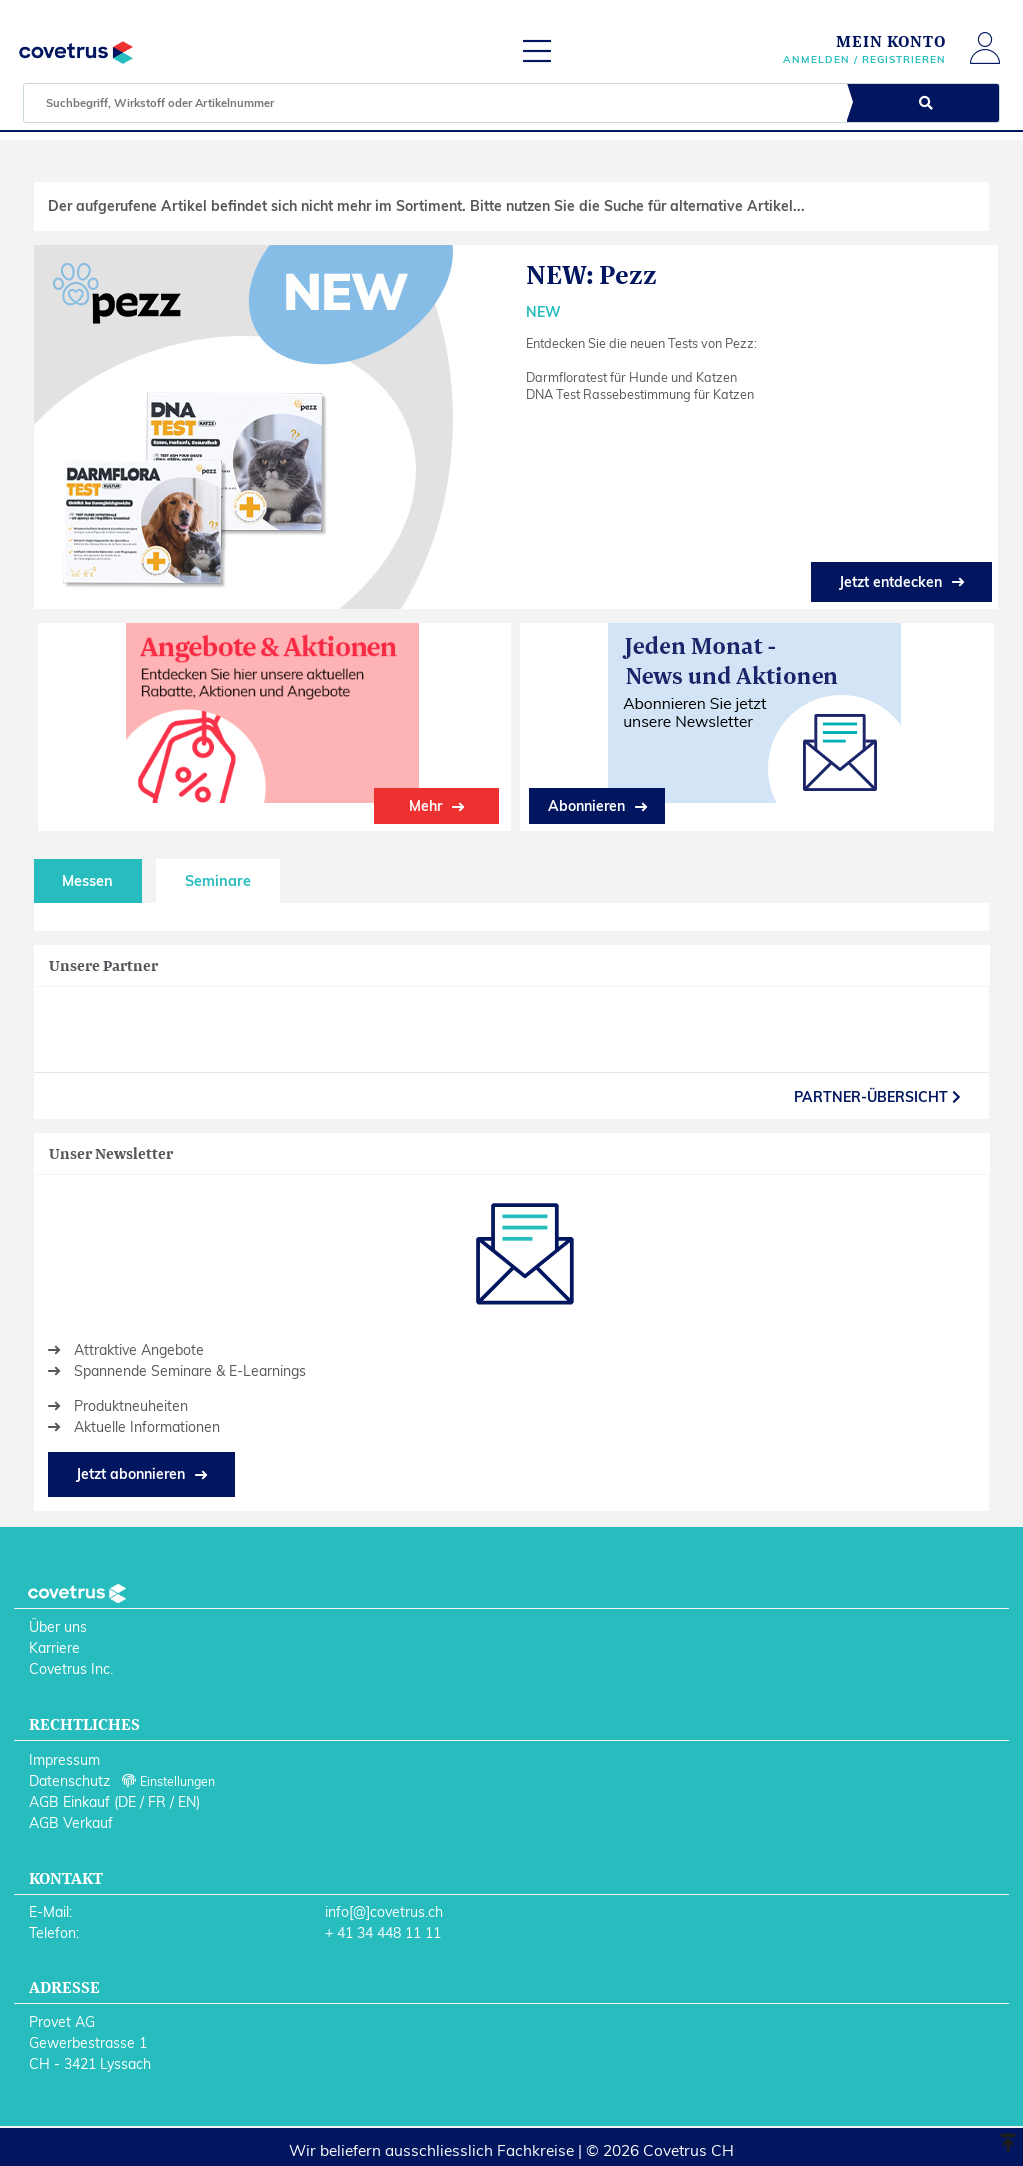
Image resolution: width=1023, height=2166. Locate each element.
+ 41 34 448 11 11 (383, 1933)
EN (187, 1802)
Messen (87, 881)
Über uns (58, 1627)
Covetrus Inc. (71, 1669)
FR (157, 1802)
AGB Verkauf (71, 1823)
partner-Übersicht (877, 1097)
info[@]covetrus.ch (384, 1912)
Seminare (218, 881)
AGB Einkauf (69, 1802)
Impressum (64, 1760)
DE (127, 1802)
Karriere (54, 1648)
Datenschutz (69, 1781)
